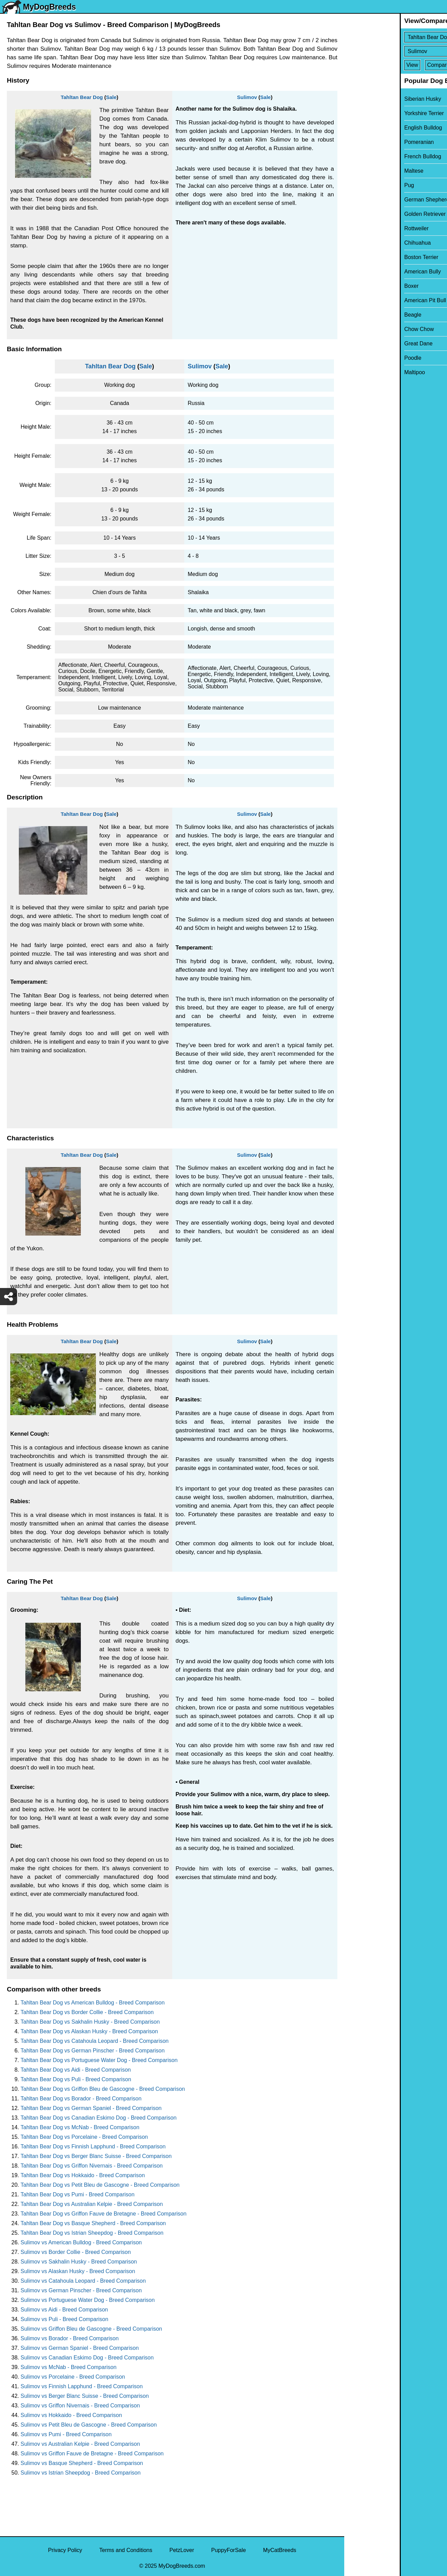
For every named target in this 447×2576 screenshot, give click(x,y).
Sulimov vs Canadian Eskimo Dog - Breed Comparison (87, 2357)
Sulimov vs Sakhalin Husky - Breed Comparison (79, 2262)
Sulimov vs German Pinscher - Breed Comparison (81, 2290)
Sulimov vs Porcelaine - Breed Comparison (73, 2377)
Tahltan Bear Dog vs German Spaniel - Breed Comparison (91, 2108)
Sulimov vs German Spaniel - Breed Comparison (80, 2348)
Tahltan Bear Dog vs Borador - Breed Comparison (81, 2098)
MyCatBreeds (279, 2550)
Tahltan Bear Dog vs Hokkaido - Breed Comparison (83, 2175)
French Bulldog (367, 156)
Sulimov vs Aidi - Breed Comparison (64, 2310)
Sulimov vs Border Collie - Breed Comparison (76, 2252)
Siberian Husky (367, 99)
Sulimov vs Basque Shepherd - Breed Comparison (82, 2463)
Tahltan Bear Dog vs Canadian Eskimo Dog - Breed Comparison (98, 2118)
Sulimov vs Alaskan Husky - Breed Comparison (78, 2271)
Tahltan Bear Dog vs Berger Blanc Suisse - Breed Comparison (96, 2156)
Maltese (358, 171)
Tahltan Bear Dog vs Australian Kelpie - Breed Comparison (92, 2204)
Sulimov (247, 97)
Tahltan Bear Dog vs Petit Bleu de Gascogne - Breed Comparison (100, 2185)
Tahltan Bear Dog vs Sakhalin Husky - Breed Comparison (90, 2022)
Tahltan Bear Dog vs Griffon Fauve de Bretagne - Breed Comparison (103, 2214)
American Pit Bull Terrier (378, 300)
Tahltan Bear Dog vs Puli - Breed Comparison (76, 2079)
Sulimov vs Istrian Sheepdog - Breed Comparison (80, 2473)
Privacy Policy (65, 2550)
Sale (111, 97)
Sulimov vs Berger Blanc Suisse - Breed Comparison (85, 2396)
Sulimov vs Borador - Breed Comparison (70, 2338)
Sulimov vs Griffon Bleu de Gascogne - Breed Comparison (91, 2329)
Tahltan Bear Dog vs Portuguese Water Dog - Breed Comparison (99, 2060)
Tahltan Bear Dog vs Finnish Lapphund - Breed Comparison (93, 2146)
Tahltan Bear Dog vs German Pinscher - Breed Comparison (93, 2050)
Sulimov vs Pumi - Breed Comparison (66, 2434)
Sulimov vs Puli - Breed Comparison (64, 2319)
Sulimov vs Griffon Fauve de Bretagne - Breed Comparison (92, 2453)
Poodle (357, 358)
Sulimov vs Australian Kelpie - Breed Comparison (80, 2444)
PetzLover (181, 2550)
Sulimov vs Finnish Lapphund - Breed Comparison (82, 2386)
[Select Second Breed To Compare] (396, 51)
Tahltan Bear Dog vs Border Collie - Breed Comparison (87, 2012)
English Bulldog (367, 128)
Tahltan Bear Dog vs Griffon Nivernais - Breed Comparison (92, 2166)
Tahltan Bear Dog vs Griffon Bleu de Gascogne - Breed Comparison (103, 2089)
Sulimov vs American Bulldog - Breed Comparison (81, 2242)
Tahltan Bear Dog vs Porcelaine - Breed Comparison (84, 2137)
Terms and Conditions (125, 2550)
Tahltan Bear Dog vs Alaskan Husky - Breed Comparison (89, 2031)
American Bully (367, 271)
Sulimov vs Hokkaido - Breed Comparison (71, 2415)
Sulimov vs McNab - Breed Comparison (68, 2367)
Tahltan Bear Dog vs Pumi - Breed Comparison (78, 2194)
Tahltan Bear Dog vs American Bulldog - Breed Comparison (93, 2002)
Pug (353, 185)
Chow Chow (363, 329)
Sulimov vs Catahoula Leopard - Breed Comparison (83, 2281)
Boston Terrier (366, 257)
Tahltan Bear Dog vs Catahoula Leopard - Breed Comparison (95, 2041)
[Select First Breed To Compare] (396, 37)
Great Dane (363, 343)
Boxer (356, 286)
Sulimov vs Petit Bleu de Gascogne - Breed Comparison (89, 2425)
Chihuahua (362, 243)
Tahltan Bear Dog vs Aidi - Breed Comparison (76, 2070)
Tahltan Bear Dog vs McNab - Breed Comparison (80, 2127)
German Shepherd (371, 200)
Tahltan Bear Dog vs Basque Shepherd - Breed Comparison (93, 2223)
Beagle (357, 315)
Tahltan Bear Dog (82, 97)
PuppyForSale (228, 2550)
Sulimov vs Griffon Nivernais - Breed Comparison (80, 2405)
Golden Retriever (369, 214)
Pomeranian (363, 142)
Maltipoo (359, 372)
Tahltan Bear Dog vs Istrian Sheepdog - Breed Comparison (92, 2233)
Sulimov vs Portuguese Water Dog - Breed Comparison (88, 2300)
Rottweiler (361, 228)
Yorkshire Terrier (368, 113)
